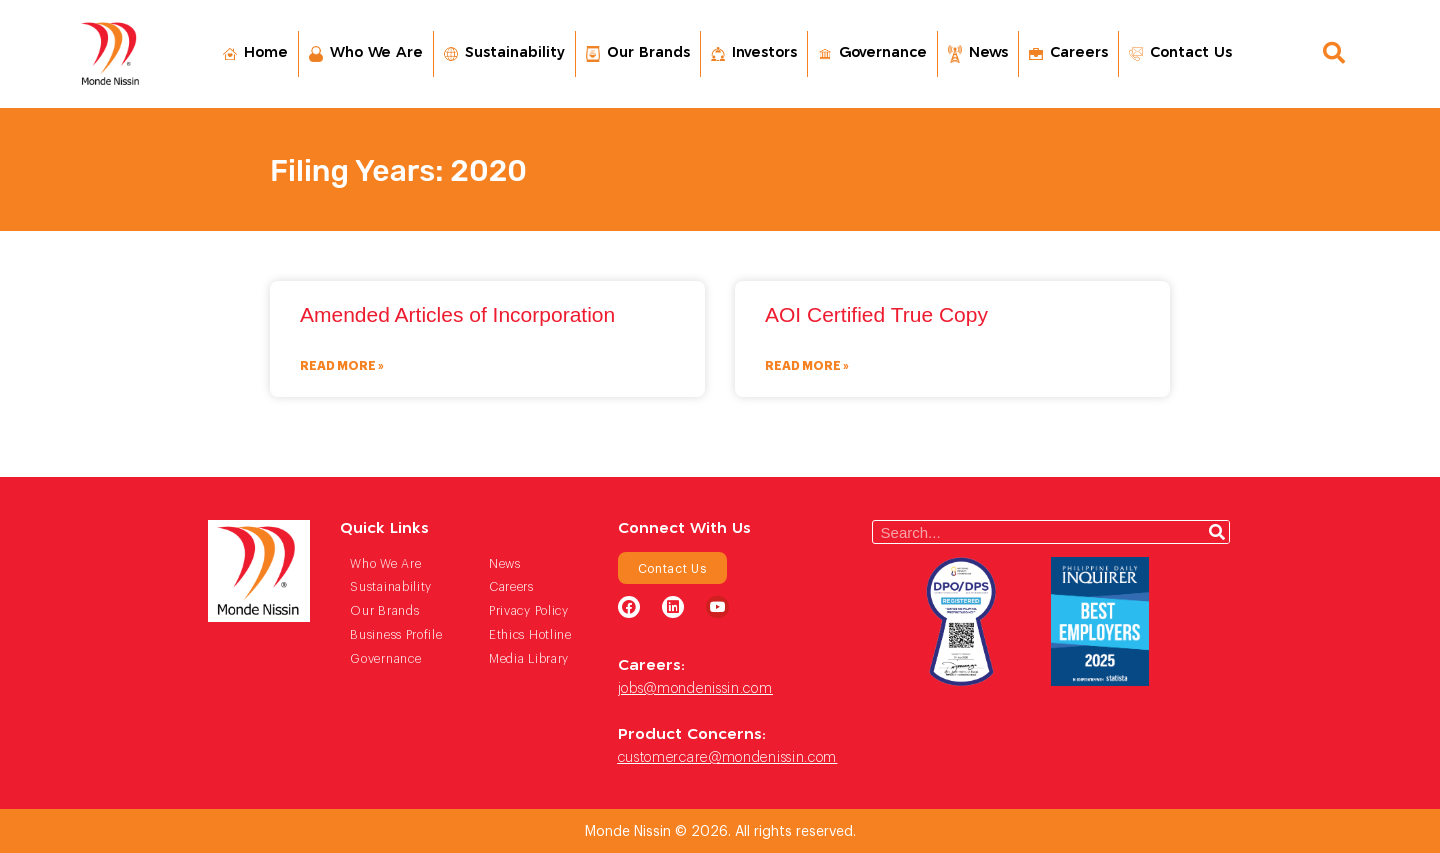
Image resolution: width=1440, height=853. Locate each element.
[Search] (1217, 532)
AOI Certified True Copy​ (876, 314)
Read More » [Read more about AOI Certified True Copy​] (807, 364)
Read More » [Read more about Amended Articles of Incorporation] (342, 364)
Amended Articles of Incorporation (457, 314)
